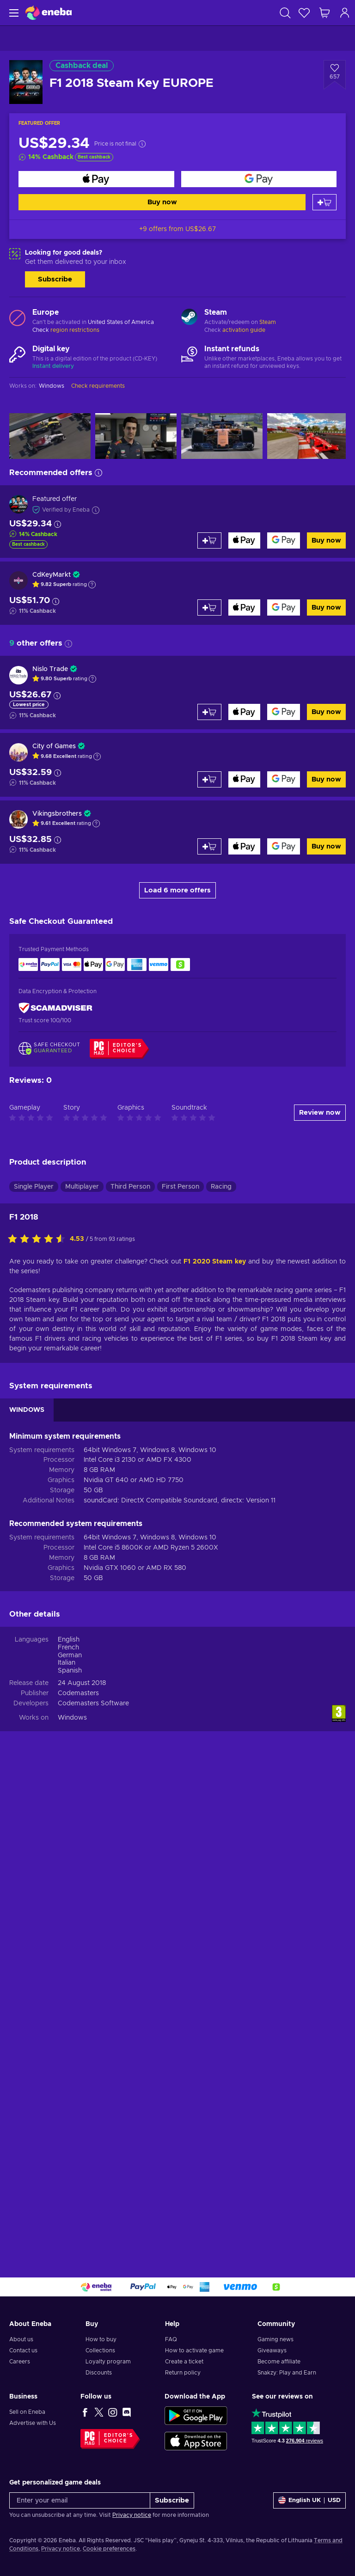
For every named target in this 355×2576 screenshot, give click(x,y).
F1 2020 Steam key (215, 1261)
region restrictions (74, 330)
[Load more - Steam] (189, 318)
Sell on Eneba (27, 2412)
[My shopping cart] (324, 12)
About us (21, 2339)
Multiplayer (82, 1187)
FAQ (171, 2339)
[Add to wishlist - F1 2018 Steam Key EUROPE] (335, 75)
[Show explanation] (92, 584)
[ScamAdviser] (55, 1008)
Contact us (23, 2350)
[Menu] (12, 12)
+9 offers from (177, 229)
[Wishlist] (304, 12)
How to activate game (194, 2350)
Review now (320, 1112)
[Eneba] (48, 13)
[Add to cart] (324, 202)
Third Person (130, 1187)
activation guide (243, 330)
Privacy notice (131, 2515)
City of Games (54, 746)
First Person (180, 1187)
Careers (19, 2361)
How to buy (101, 2339)
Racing (221, 1187)
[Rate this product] (39, 1239)
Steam (267, 322)
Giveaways (272, 2350)
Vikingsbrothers (57, 814)
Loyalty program (108, 2361)
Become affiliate (278, 2361)
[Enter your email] (79, 2500)
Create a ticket (184, 2361)
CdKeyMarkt (51, 575)
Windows (72, 1718)
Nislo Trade (50, 669)
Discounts (99, 2372)
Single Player (34, 1187)
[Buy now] (96, 179)
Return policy (183, 2372)
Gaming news (275, 2339)
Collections (100, 2350)
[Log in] (345, 12)
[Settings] (309, 2500)
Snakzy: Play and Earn (286, 2372)
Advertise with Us (32, 2423)
